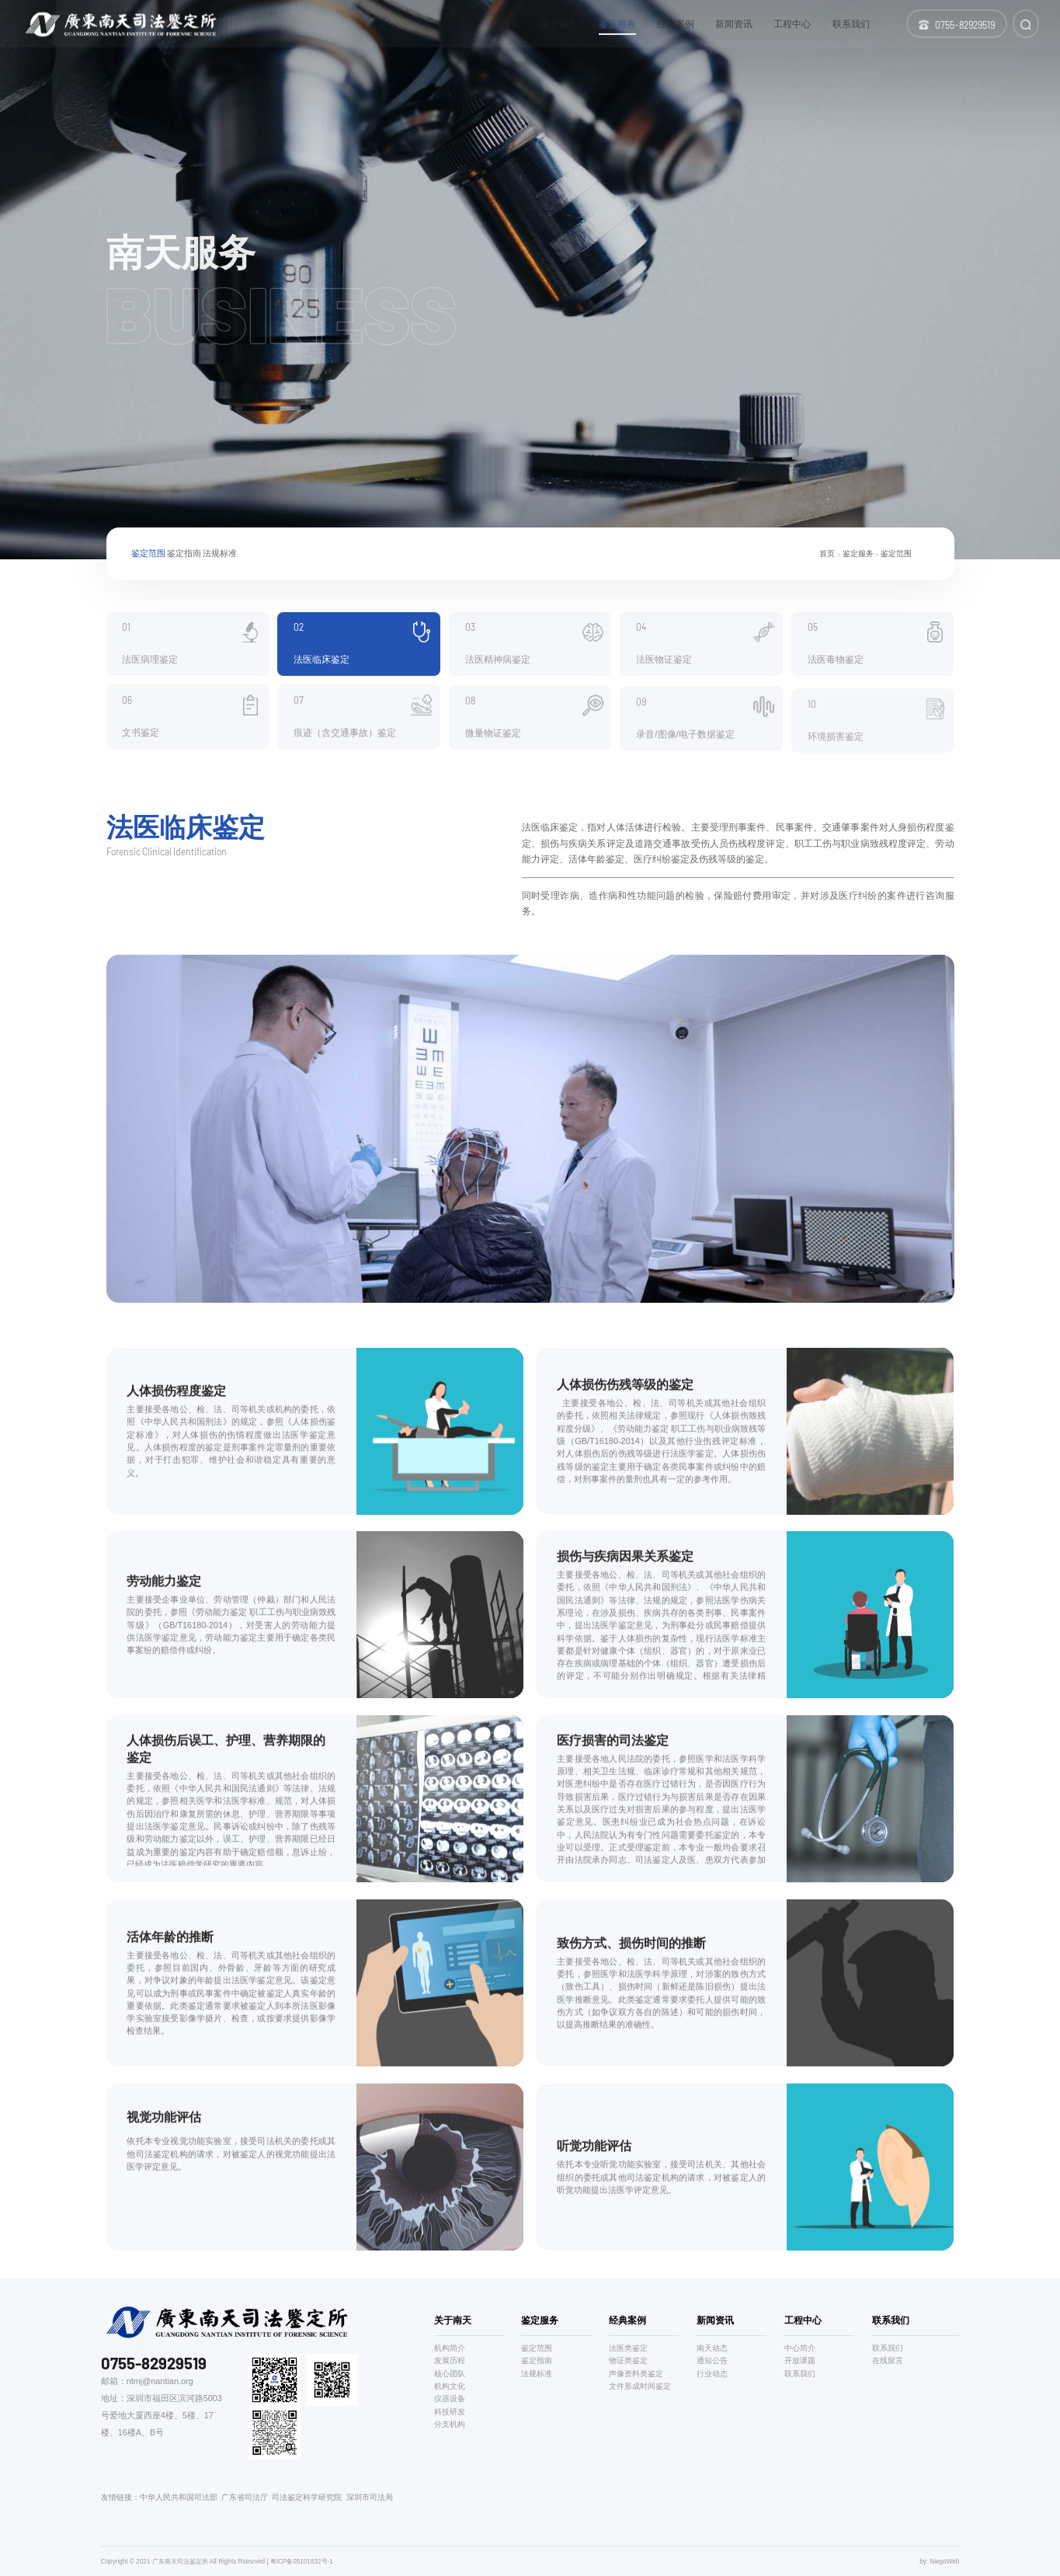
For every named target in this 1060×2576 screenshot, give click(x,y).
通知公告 (712, 2360)
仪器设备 (449, 2398)
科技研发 (449, 2411)
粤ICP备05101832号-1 (301, 2561)
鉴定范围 (148, 554)
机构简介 (449, 2348)
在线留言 (887, 2360)
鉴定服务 (858, 554)
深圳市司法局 (369, 2497)
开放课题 (799, 2360)
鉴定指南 (184, 554)
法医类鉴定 (628, 2348)
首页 (827, 554)
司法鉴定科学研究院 (307, 2497)
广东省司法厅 (244, 2497)
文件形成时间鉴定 (640, 2386)
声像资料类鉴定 (636, 2373)
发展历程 (449, 2360)
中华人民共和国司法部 (178, 2497)
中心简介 (799, 2348)
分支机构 (449, 2424)
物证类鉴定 (628, 2360)
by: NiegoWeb (939, 2561)
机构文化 (449, 2386)
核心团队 (449, 2373)
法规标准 (220, 554)
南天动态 (712, 2348)
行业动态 (712, 2373)
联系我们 (799, 2373)
